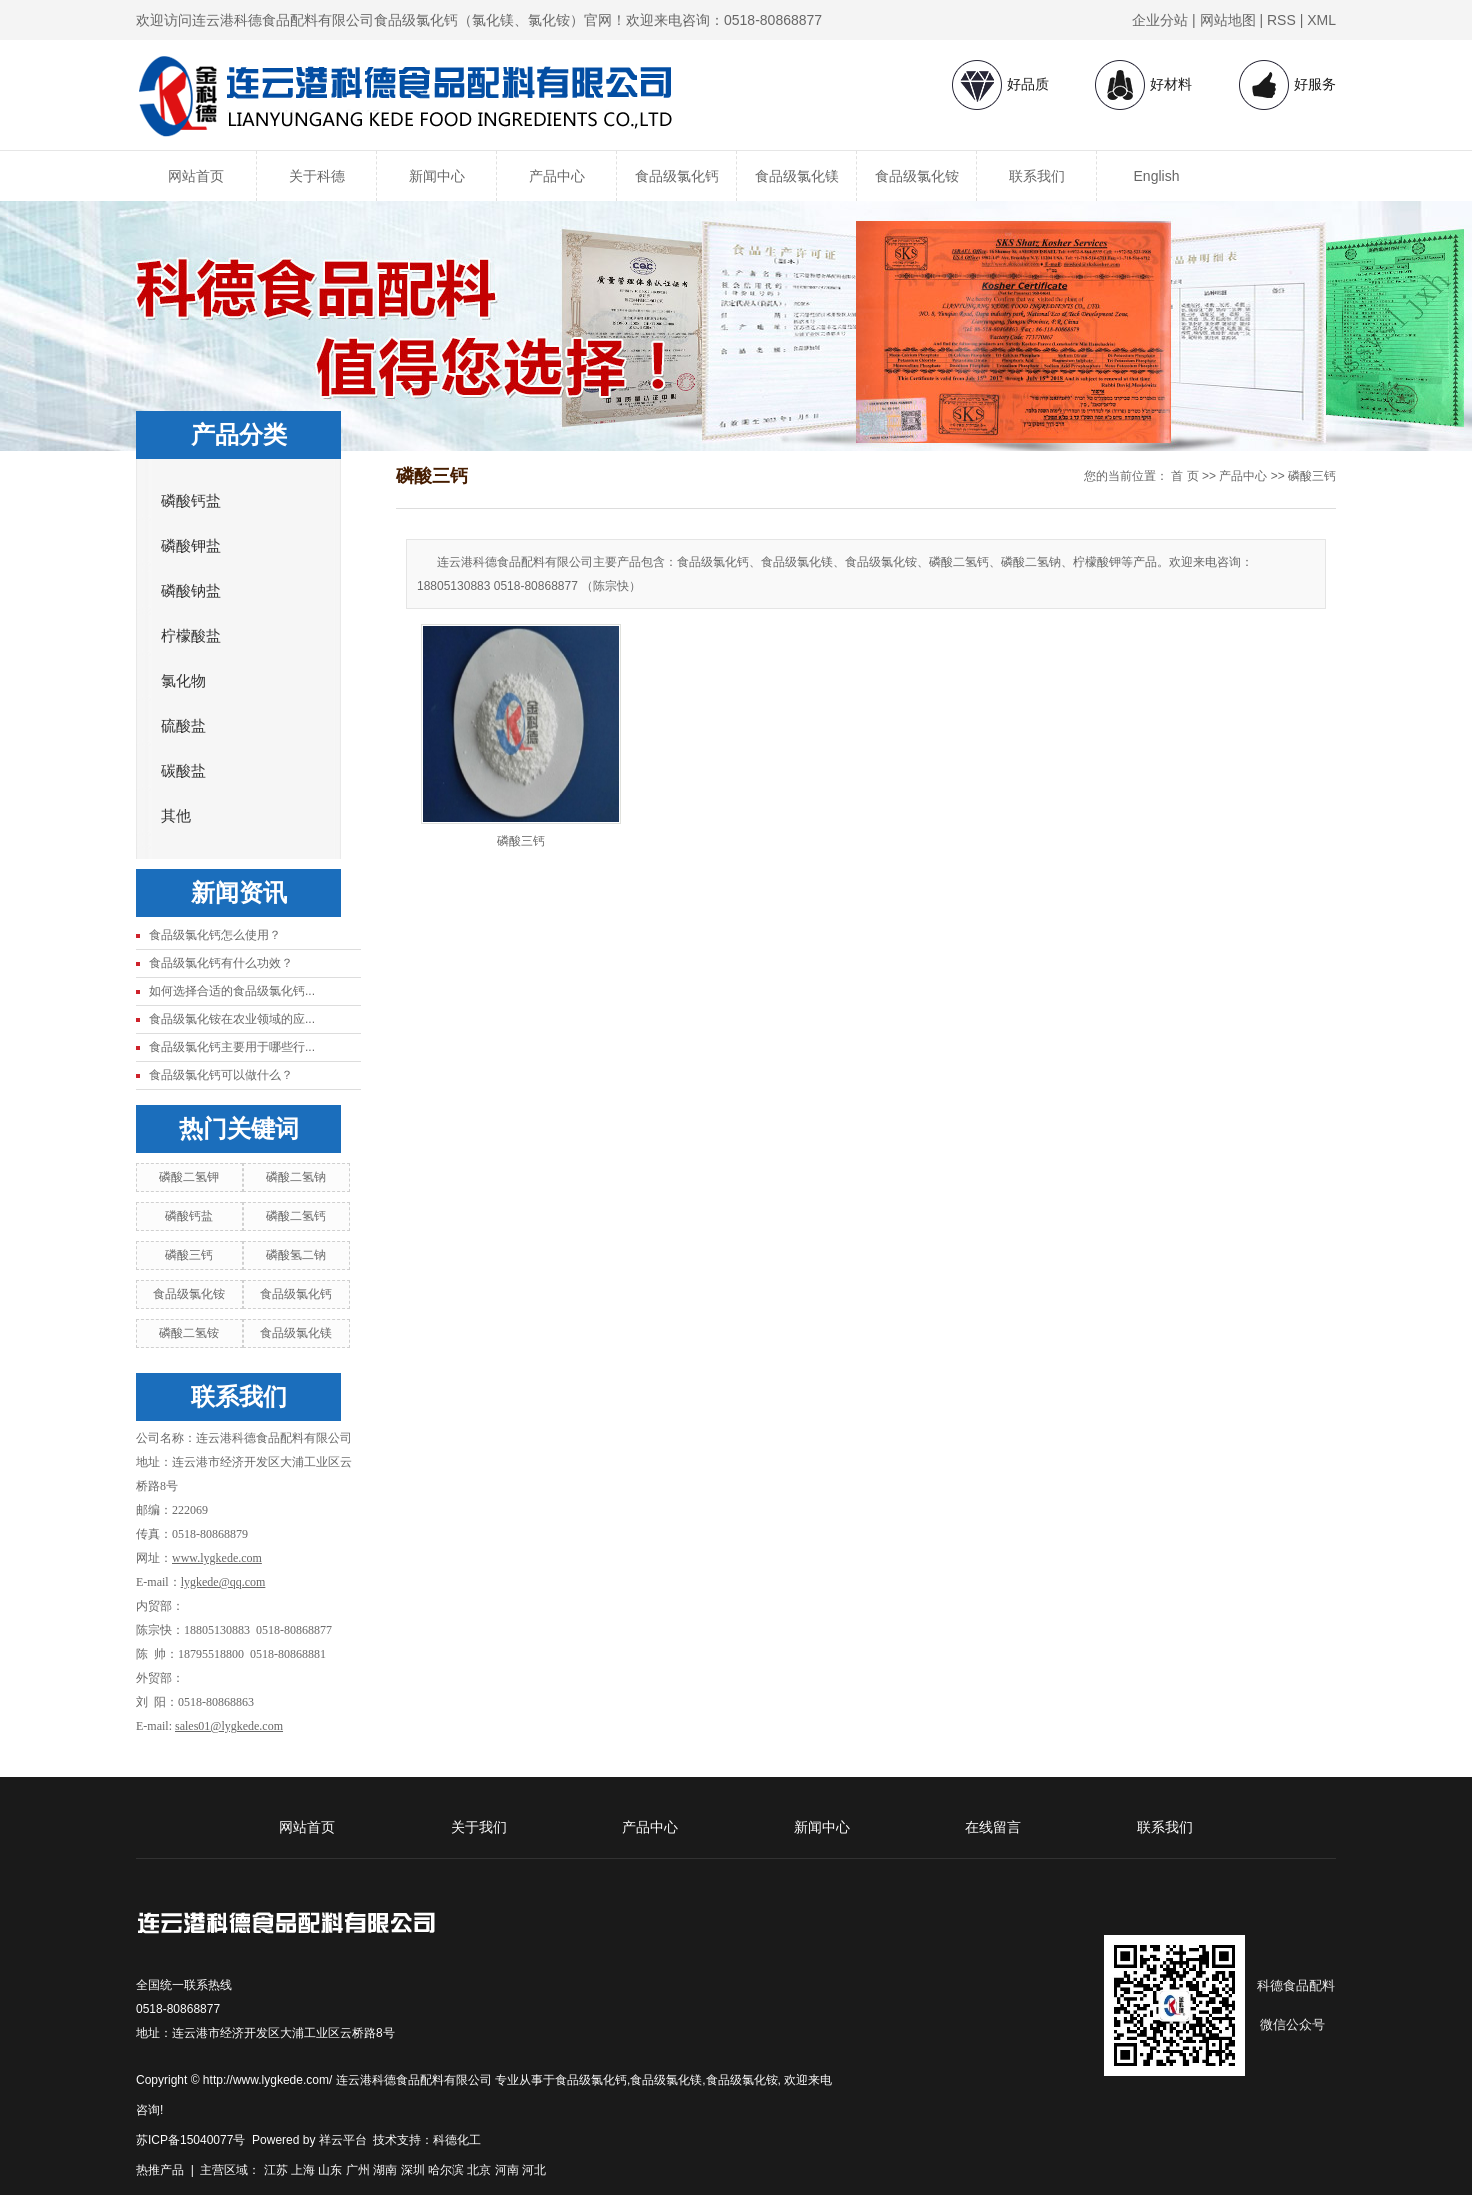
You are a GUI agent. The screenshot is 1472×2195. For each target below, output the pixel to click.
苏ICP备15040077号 (190, 2140)
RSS (1281, 20)
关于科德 (317, 176)
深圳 (413, 2170)
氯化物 (183, 681)
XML (1321, 20)
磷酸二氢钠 (296, 1177)
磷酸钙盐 (191, 501)
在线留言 (993, 1827)
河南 (507, 2170)
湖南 (385, 2170)
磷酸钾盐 (191, 546)
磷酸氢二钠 (296, 1255)
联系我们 (1037, 176)
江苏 (276, 2170)
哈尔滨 (446, 2170)
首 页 (1184, 476)
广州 (358, 2170)
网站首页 (196, 176)
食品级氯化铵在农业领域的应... (232, 1019)
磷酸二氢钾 (189, 1177)
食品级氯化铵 (917, 176)
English (1157, 176)
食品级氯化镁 (797, 176)
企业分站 (1160, 20)
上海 (303, 2170)
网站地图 (1228, 20)
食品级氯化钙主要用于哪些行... (232, 1047)
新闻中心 (437, 176)
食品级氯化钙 (677, 176)
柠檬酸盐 (191, 636)
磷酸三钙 (189, 1255)
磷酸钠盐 (191, 591)
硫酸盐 (183, 726)
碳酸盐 (183, 771)
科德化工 (457, 2140)
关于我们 (479, 1827)
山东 (330, 2170)
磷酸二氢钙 (296, 1216)
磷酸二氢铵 (189, 1333)
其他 (176, 816)
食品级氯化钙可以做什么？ (221, 1075)
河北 (534, 2170)
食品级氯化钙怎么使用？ (215, 935)
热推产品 (160, 2170)
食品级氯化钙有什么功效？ (221, 963)
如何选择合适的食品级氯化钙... (232, 991)
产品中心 (557, 176)
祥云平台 (343, 2140)
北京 (479, 2170)
